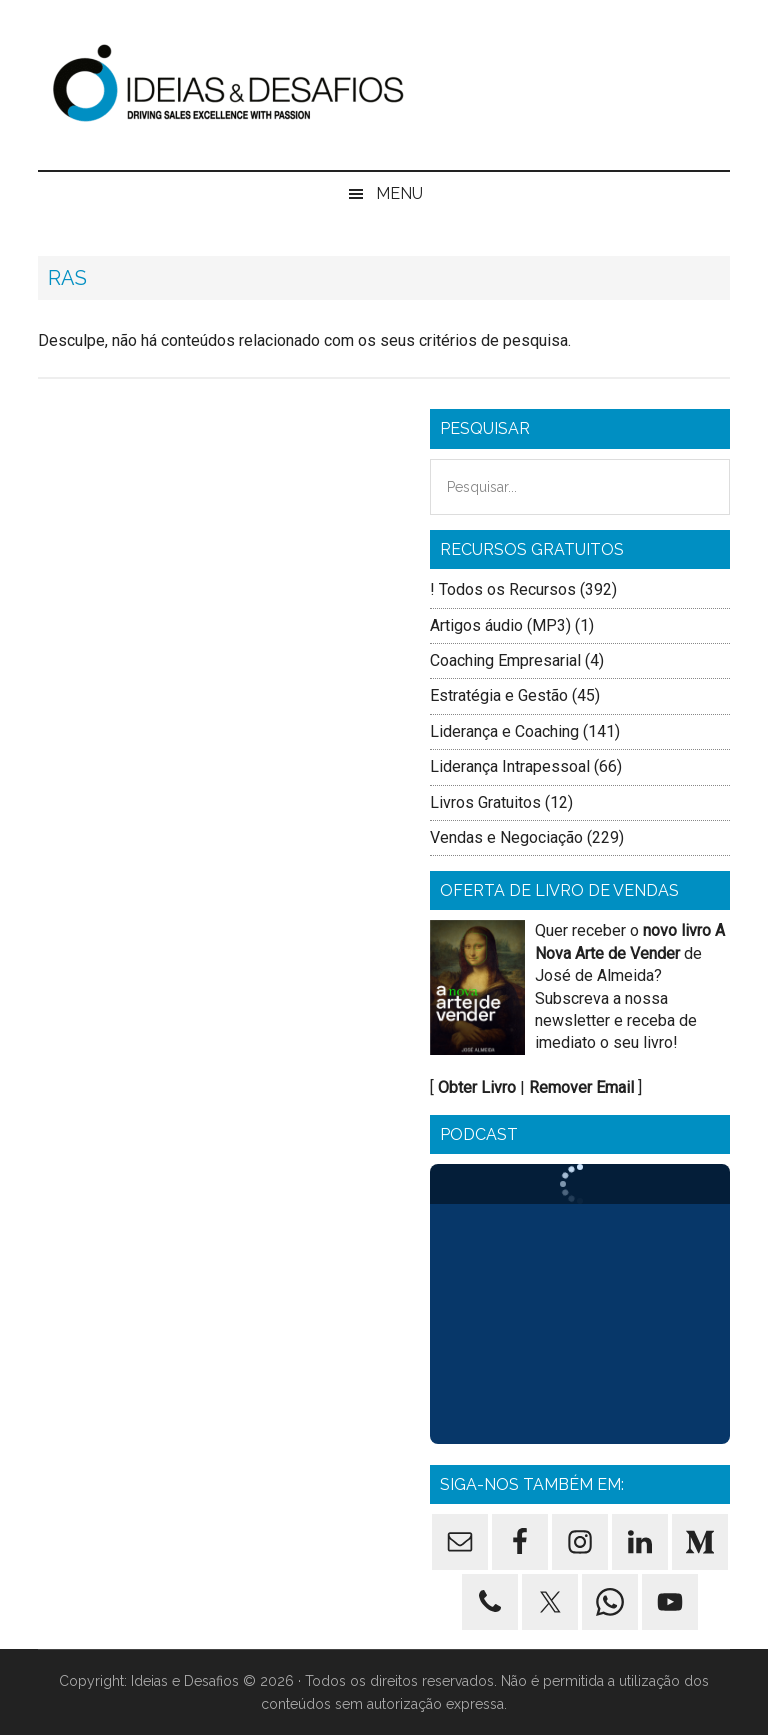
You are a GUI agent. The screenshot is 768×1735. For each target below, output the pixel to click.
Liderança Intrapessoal (510, 766)
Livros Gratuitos (485, 802)
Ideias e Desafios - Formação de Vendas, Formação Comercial (383, 85)
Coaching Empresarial (505, 660)
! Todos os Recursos (503, 589)
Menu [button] (399, 193)
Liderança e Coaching (504, 731)
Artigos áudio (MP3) (500, 625)
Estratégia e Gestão (499, 695)
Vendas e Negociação (506, 837)
